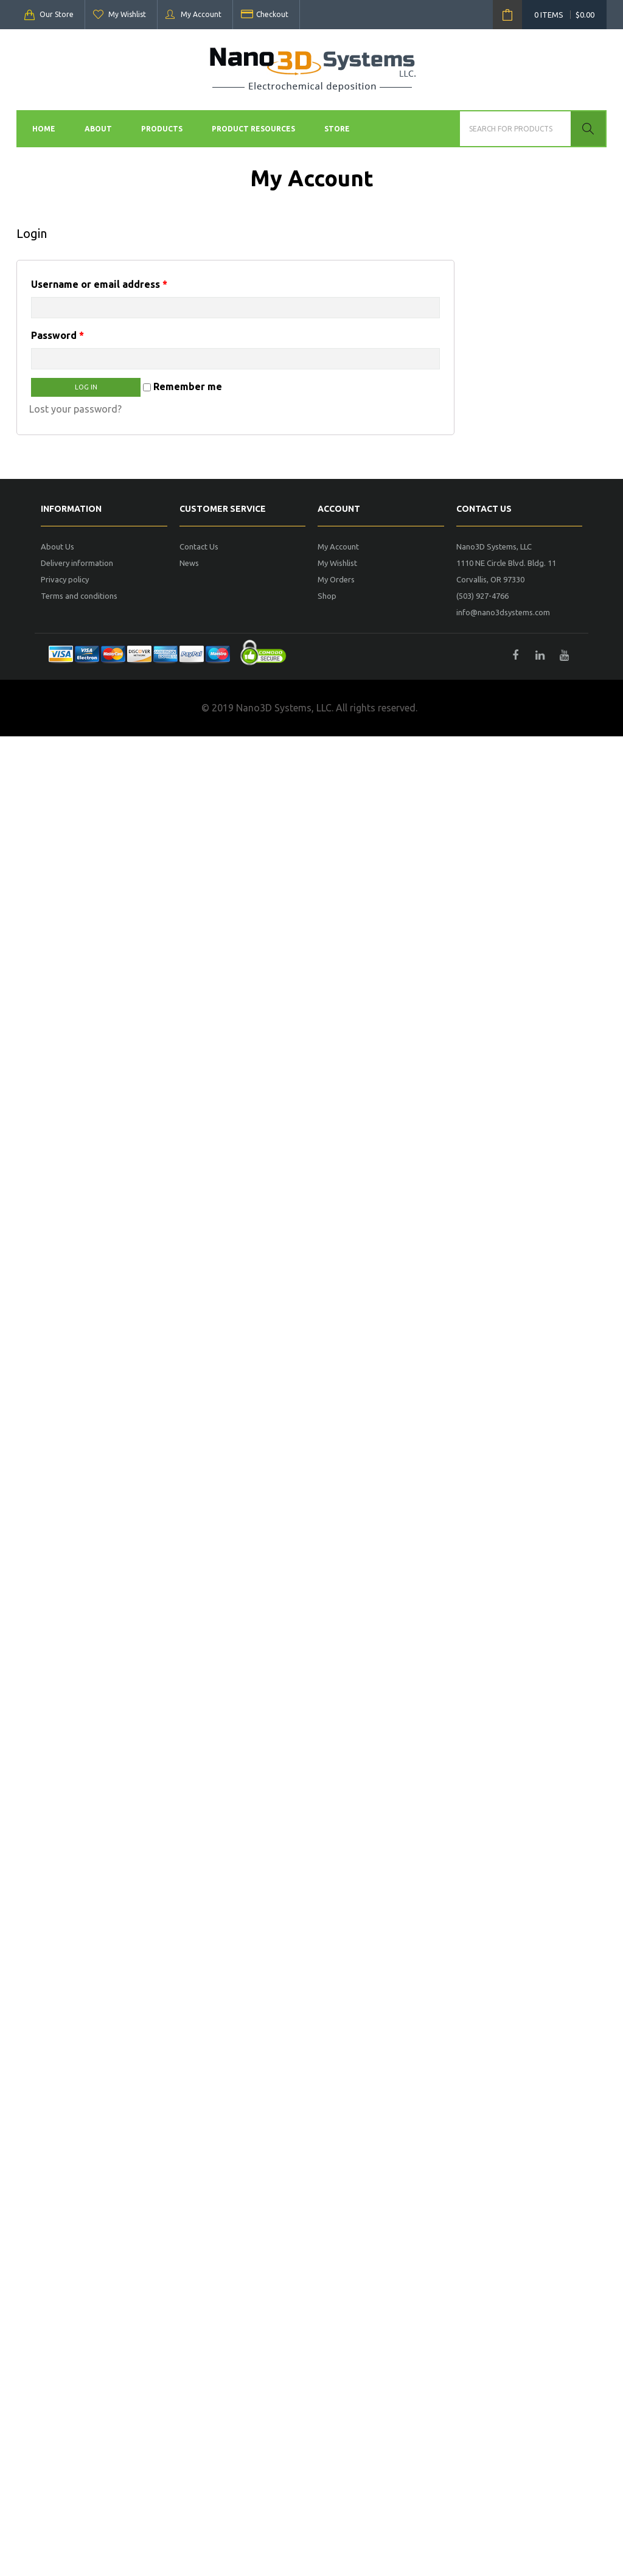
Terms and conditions (79, 596)
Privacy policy (65, 579)
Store (337, 129)
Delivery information (77, 563)
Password (57, 335)
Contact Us (198, 546)
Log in (86, 387)
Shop (327, 596)
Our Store (57, 14)
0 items (564, 14)
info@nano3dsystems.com (503, 612)
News (189, 563)
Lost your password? (75, 408)
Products (162, 129)
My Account (201, 14)
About (98, 129)
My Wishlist (127, 14)
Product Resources (253, 129)
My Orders (336, 579)
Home (43, 129)
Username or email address (99, 284)
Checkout (272, 14)
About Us (57, 546)
